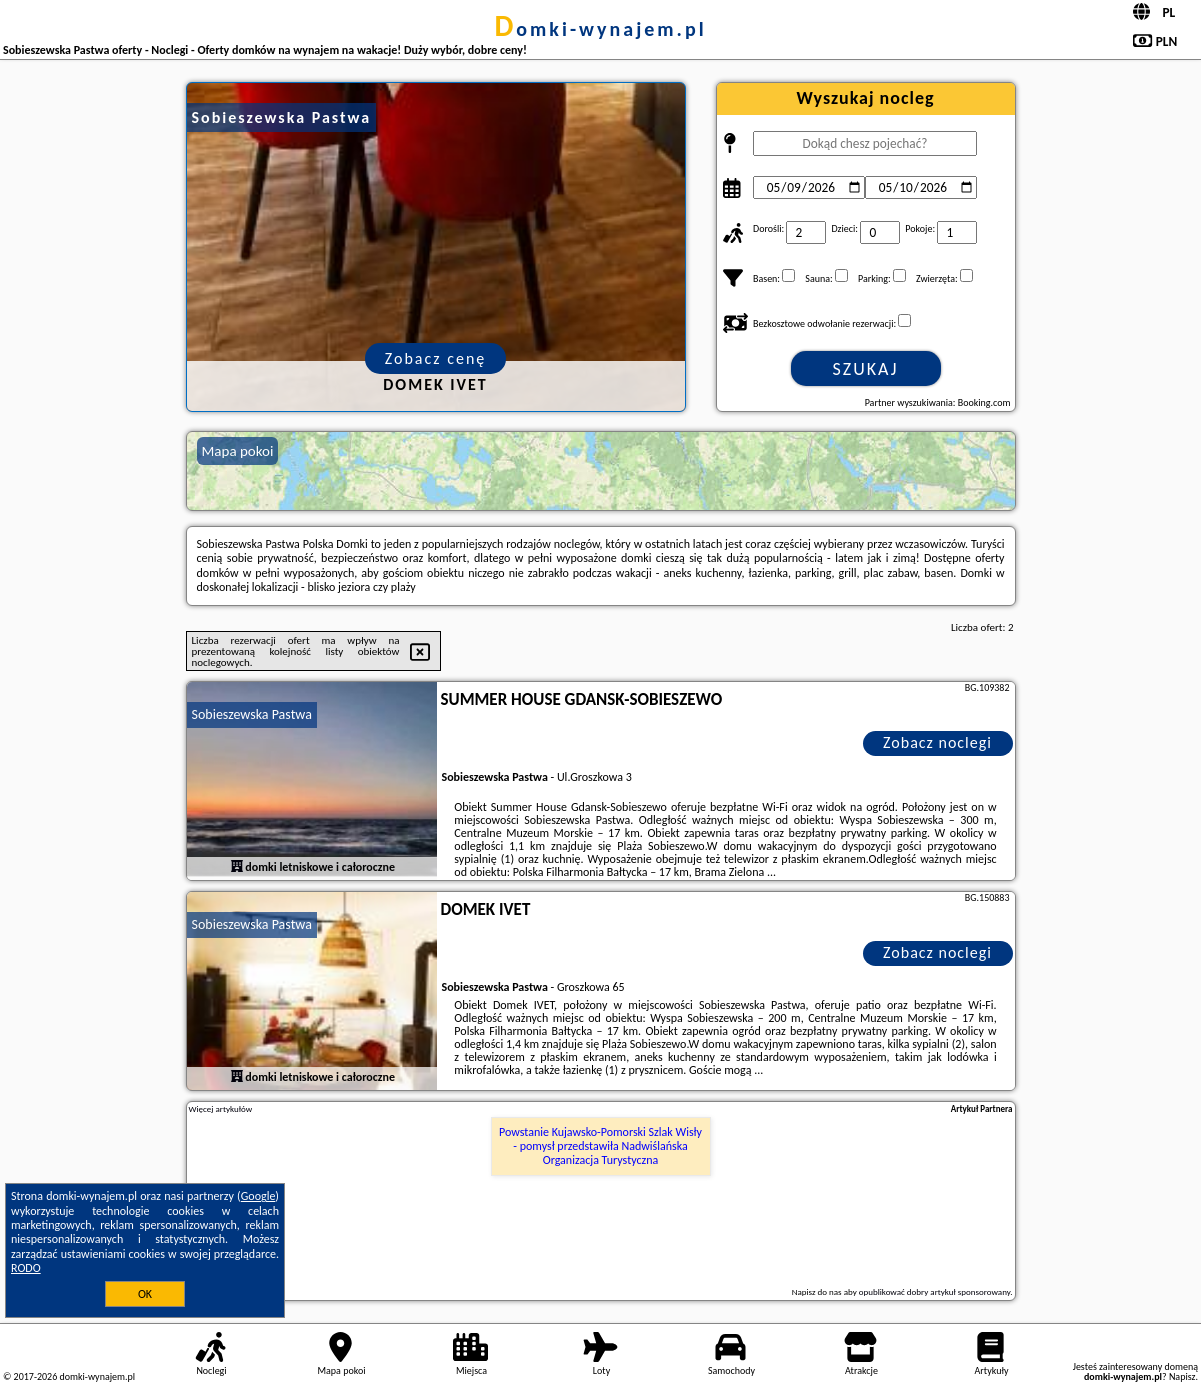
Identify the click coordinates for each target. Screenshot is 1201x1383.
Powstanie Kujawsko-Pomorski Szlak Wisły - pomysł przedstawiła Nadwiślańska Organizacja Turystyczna (600, 1146)
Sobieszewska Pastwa (252, 714)
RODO (26, 1268)
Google (258, 1196)
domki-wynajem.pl (600, 29)
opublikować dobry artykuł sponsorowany (934, 1291)
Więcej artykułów (221, 1109)
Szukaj (866, 369)
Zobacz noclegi (937, 742)
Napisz (1182, 1376)
